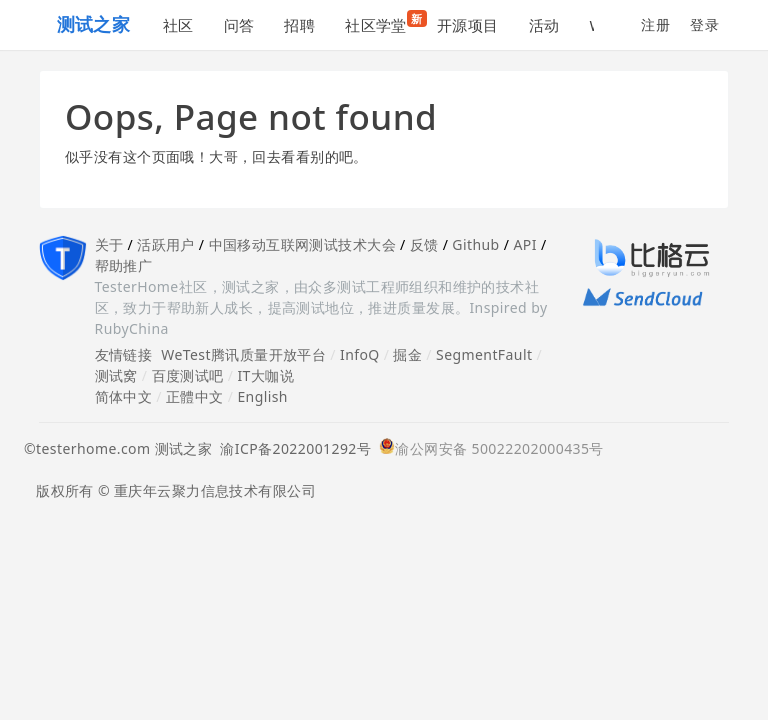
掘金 (407, 354)
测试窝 (116, 375)
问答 (239, 25)
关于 (109, 244)
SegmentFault (484, 354)
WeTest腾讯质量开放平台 (243, 354)
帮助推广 (124, 265)
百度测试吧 (188, 375)
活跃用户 (166, 244)
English (262, 396)
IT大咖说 (265, 375)
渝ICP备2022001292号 (291, 448)
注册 (655, 24)
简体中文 (124, 396)
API (524, 244)
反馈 (424, 244)
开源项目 (468, 25)
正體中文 (195, 396)
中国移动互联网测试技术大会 (302, 244)
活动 (544, 25)
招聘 (299, 25)
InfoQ (360, 354)
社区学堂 (383, 22)
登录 (704, 24)
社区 (178, 25)
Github (475, 244)
